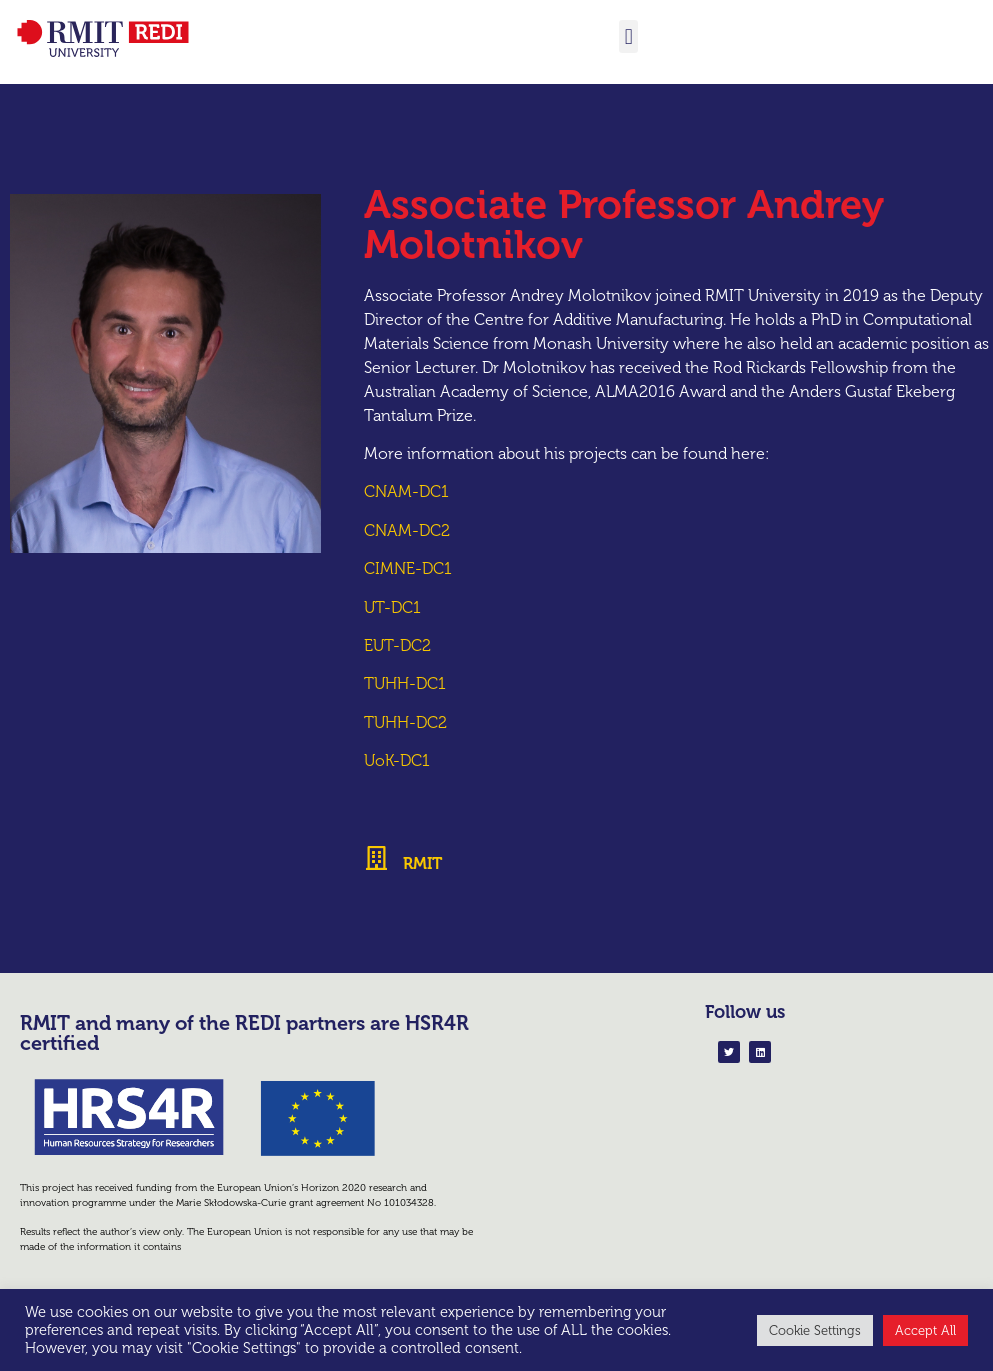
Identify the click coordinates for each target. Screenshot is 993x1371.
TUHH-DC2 (405, 722)
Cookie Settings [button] (815, 1330)
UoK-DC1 (397, 760)
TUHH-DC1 (405, 683)
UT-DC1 (392, 607)
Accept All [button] (925, 1330)
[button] (628, 36)
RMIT (422, 863)
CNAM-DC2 (407, 530)
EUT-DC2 (397, 645)
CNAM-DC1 (406, 491)
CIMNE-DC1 (408, 568)
